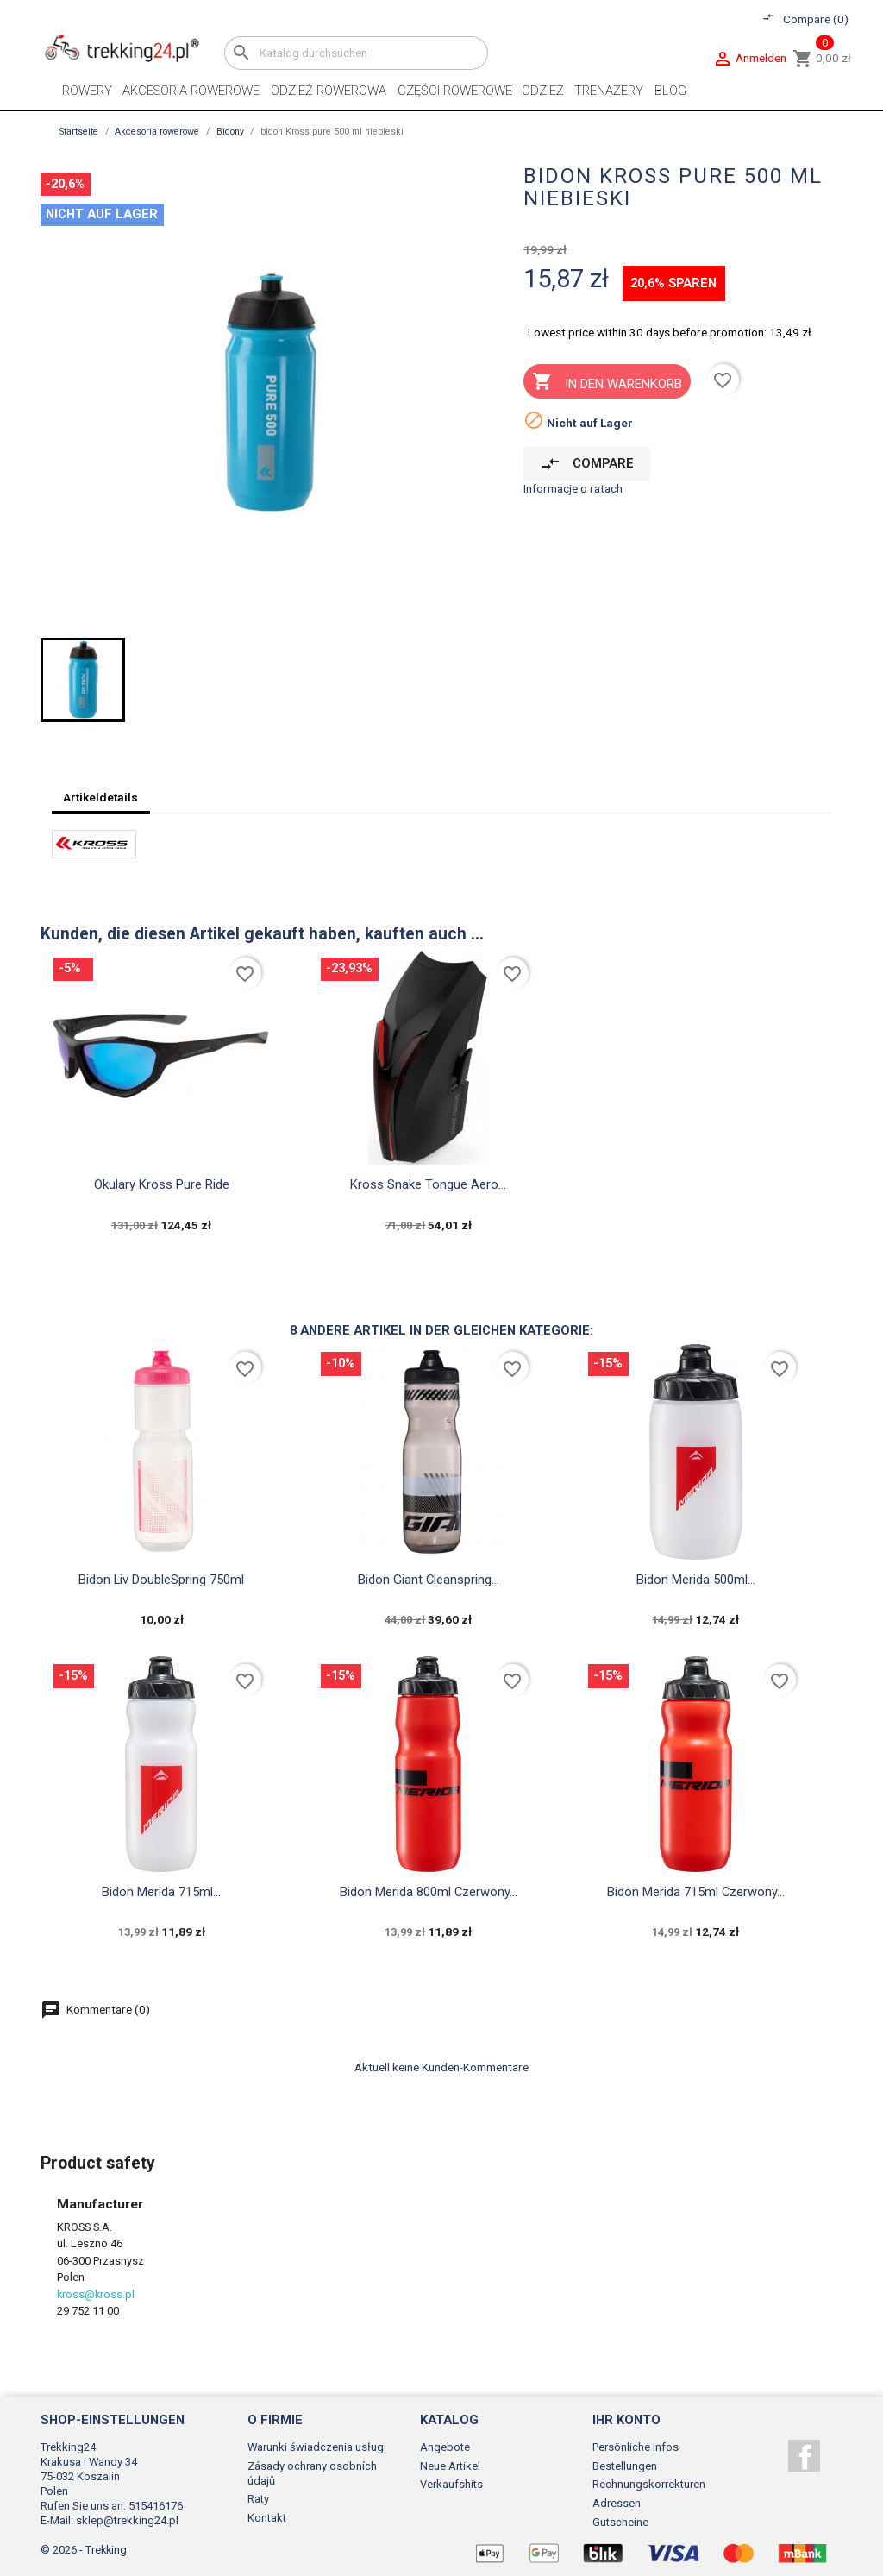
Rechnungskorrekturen (648, 2484)
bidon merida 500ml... (695, 1579)
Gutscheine (620, 2522)
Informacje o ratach (573, 488)
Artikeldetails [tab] (100, 797)
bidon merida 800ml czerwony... (428, 1892)
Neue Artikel (450, 2466)
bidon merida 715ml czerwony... (696, 1892)
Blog (670, 90)
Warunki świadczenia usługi (316, 2447)
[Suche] (355, 53)
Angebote (445, 2447)
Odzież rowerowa (328, 90)
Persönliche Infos (635, 2447)
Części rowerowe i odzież (481, 90)
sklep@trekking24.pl (127, 2520)
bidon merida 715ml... (161, 1892)
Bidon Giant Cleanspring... (428, 1579)
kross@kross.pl (96, 2294)
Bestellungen (624, 2466)
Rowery (87, 90)
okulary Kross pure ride (161, 1184)
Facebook (804, 2456)
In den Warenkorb (606, 383)
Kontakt (266, 2517)
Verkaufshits (451, 2484)
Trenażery (608, 90)
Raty (258, 2498)
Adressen (616, 2503)
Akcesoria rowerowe (191, 90)
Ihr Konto (626, 2420)
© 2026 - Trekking (84, 2549)
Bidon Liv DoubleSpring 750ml (161, 1579)
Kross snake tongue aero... (428, 1184)
